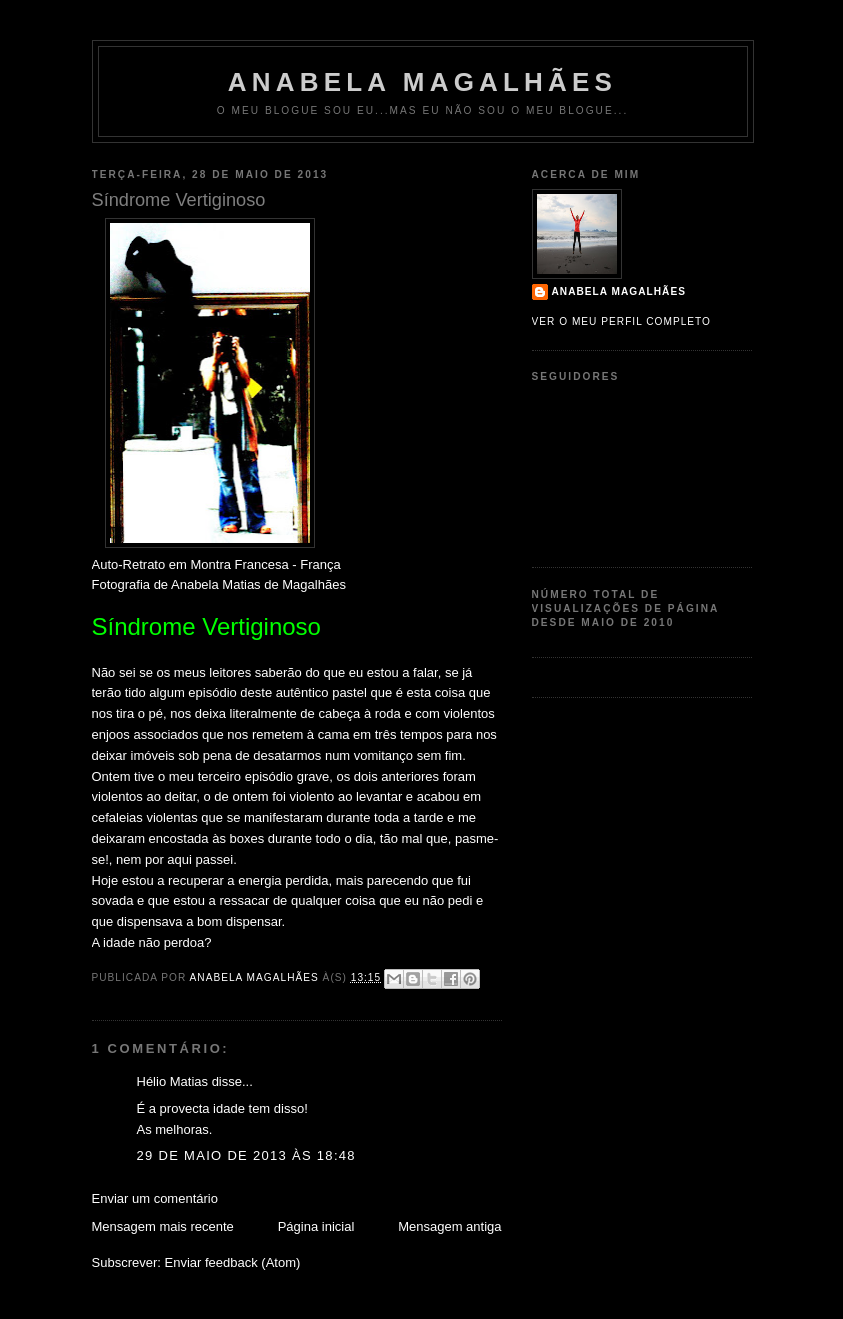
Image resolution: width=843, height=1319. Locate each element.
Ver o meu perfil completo (622, 321)
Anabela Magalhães (422, 82)
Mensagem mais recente (163, 1226)
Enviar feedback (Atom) (232, 1262)
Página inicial (316, 1226)
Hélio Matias (173, 1081)
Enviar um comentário (155, 1198)
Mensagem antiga (449, 1226)
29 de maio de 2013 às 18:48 (246, 1155)
